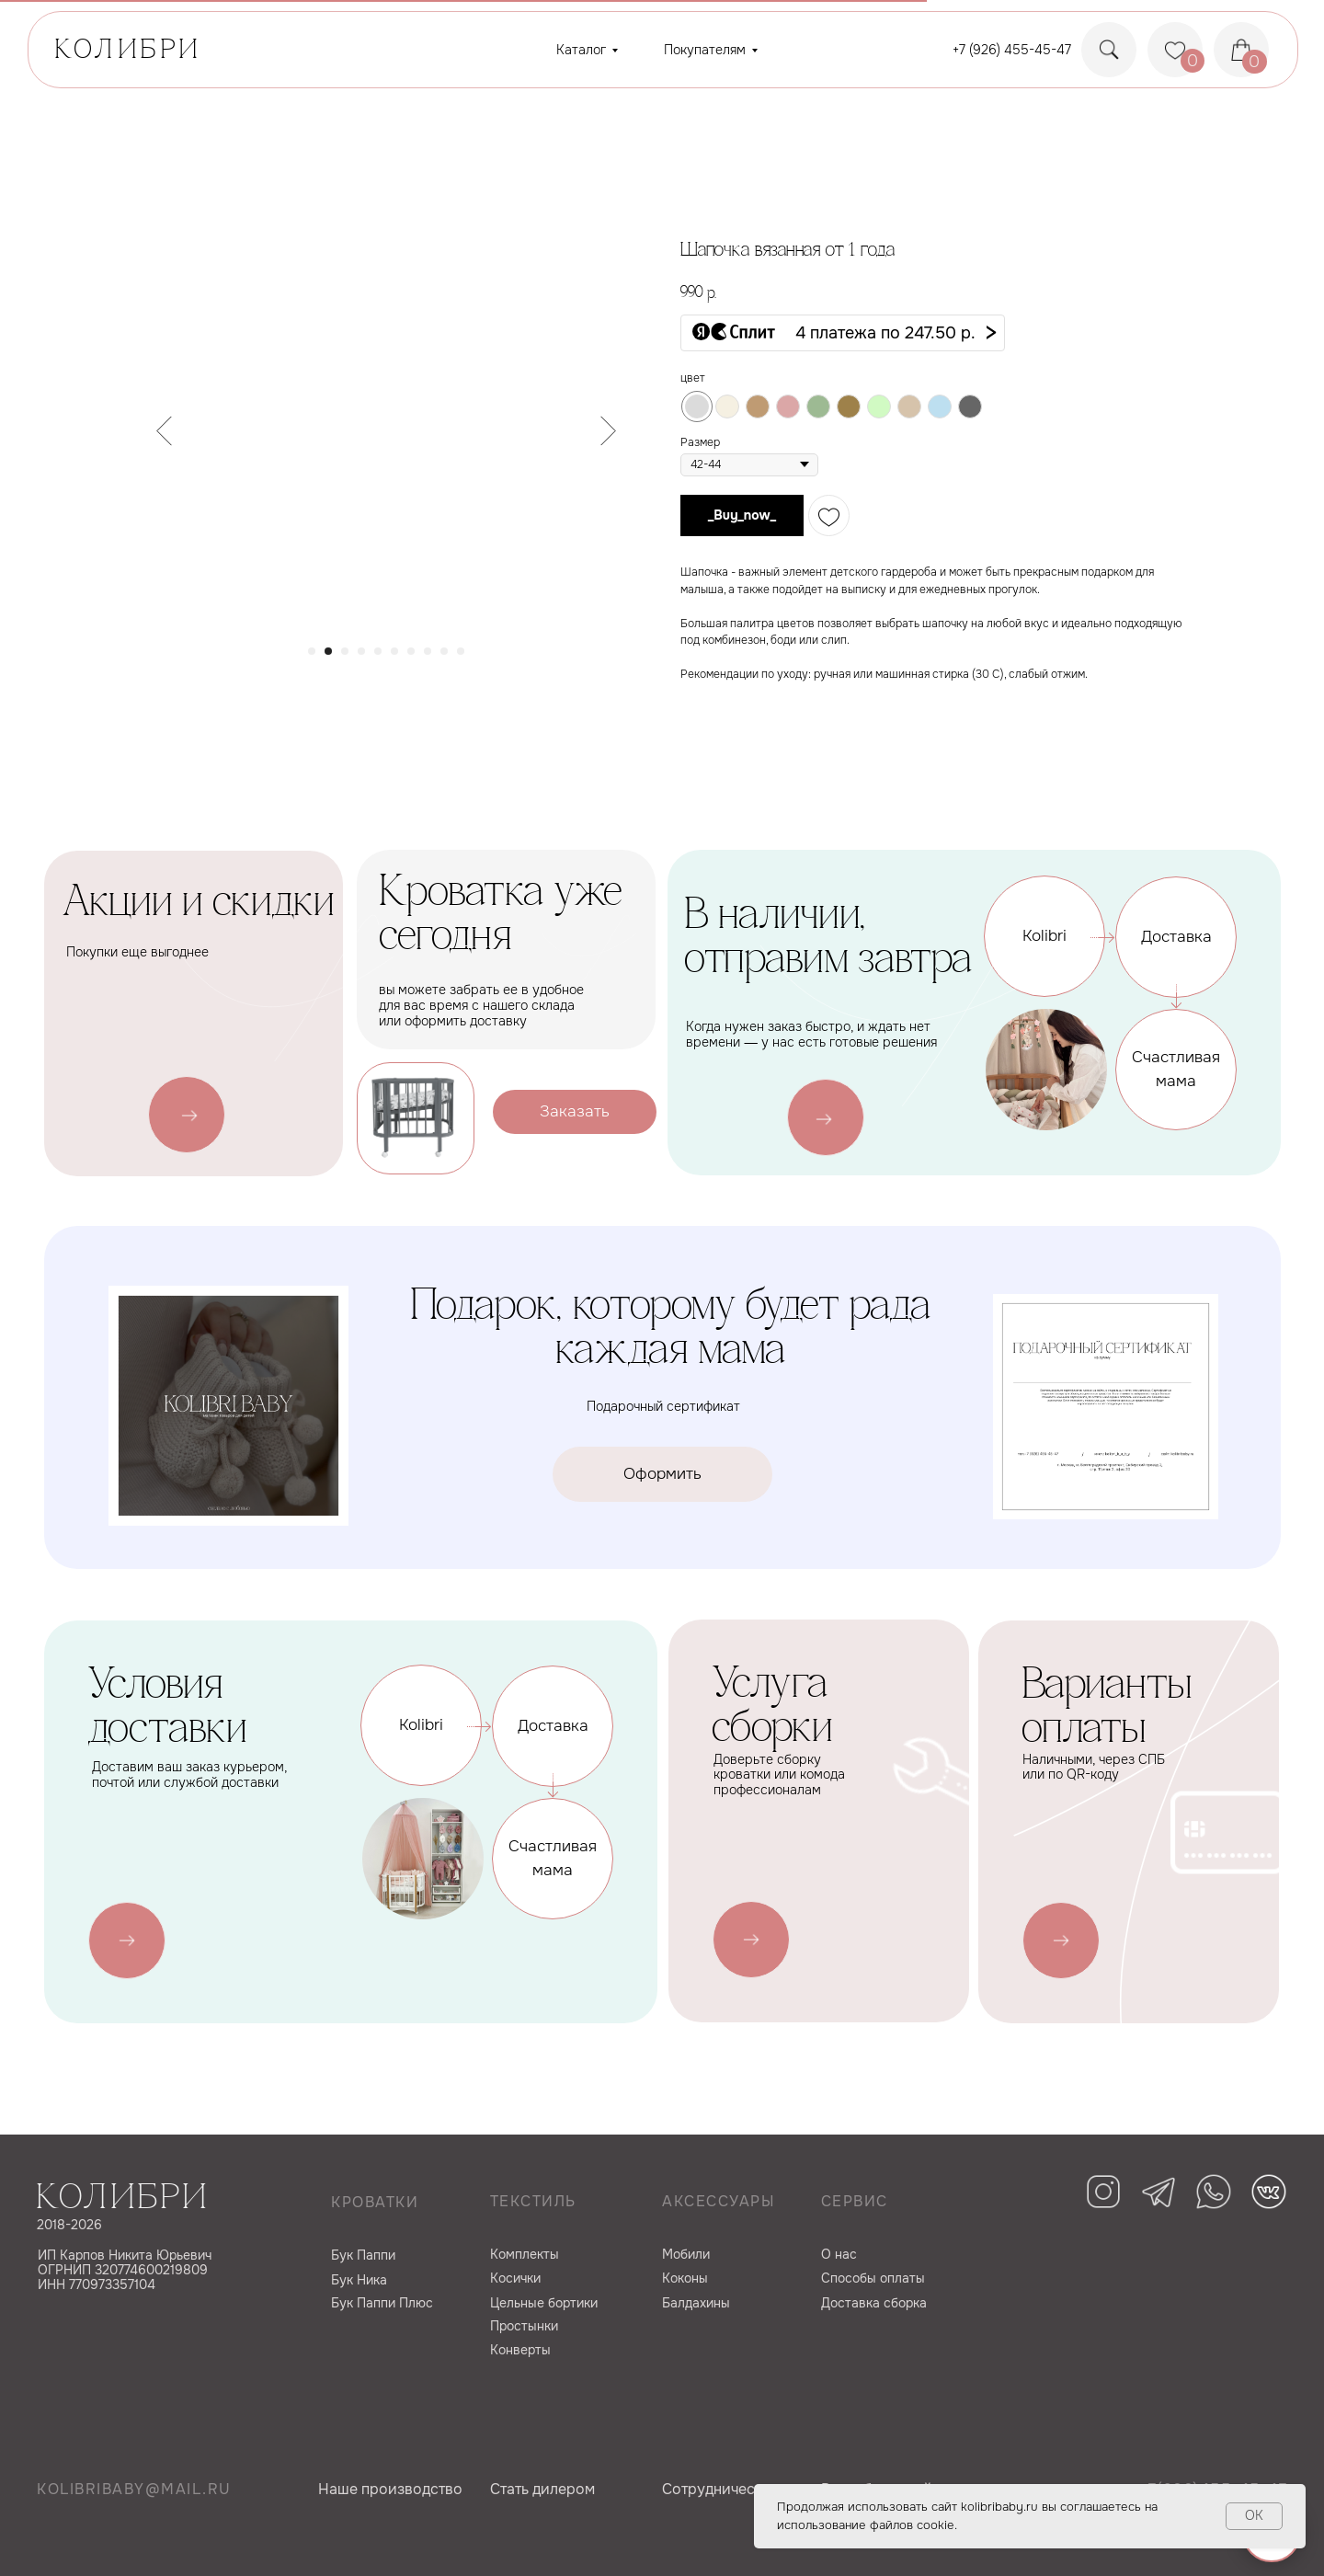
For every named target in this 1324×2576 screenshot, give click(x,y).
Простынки (524, 2326)
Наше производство (390, 2489)
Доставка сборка (874, 2303)
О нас (839, 2254)
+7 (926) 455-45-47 (1012, 49)
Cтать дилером (542, 2489)
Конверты (520, 2349)
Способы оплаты (873, 2278)
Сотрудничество (720, 2489)
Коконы (685, 2278)
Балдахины (696, 2303)
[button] (842, 333)
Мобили (686, 2254)
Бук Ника (359, 2280)
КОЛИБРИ (128, 51)
